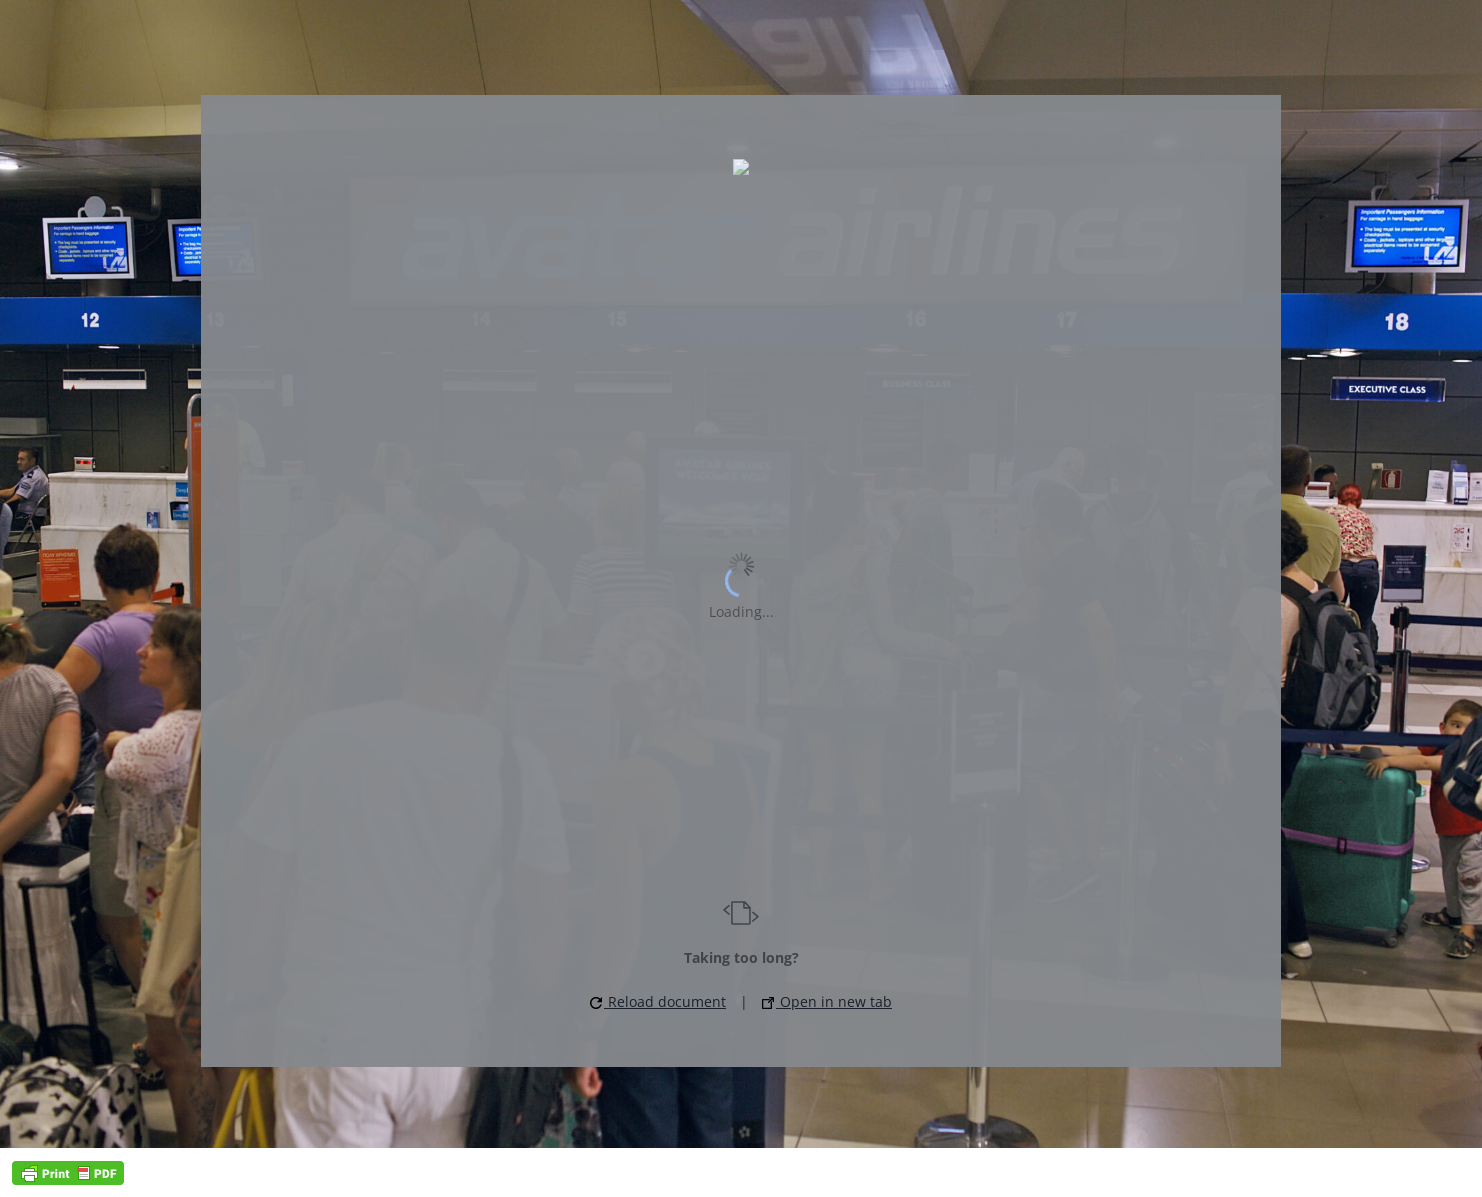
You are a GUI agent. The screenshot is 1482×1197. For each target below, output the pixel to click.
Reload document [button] (658, 1001)
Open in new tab (827, 1001)
